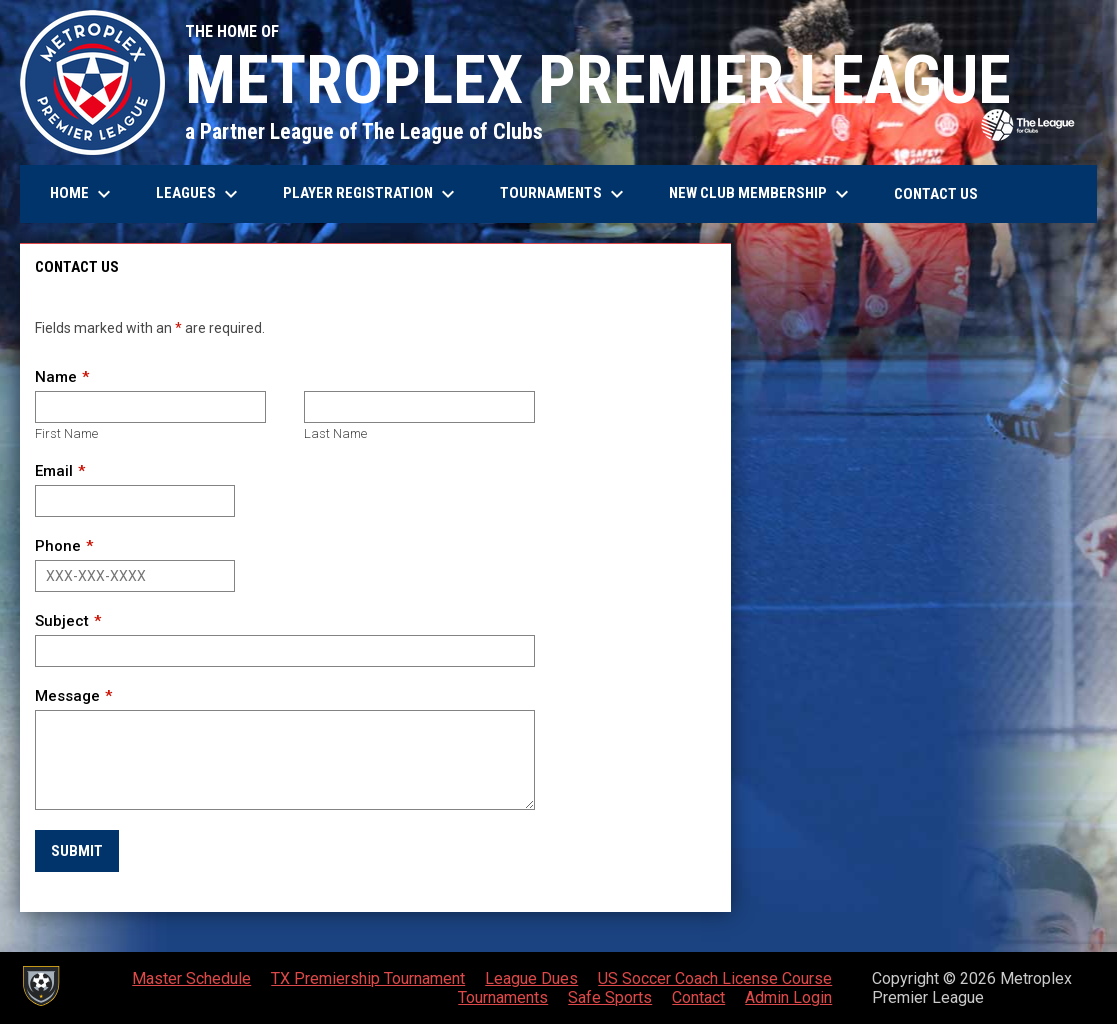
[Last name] (419, 407)
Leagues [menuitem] (199, 194)
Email (54, 471)
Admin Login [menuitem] (788, 997)
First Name (66, 433)
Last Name (335, 433)
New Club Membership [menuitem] (761, 194)
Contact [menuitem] (698, 997)
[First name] (150, 407)
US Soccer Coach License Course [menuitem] (715, 978)
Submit (77, 851)
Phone (58, 546)
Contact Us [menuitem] (936, 194)
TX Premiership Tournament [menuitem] (368, 978)
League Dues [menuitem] (531, 978)
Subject (62, 621)
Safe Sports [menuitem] (610, 997)
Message (67, 696)
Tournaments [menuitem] (564, 194)
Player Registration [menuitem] (371, 194)
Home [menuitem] (83, 194)
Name (56, 377)
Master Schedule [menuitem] (191, 978)
